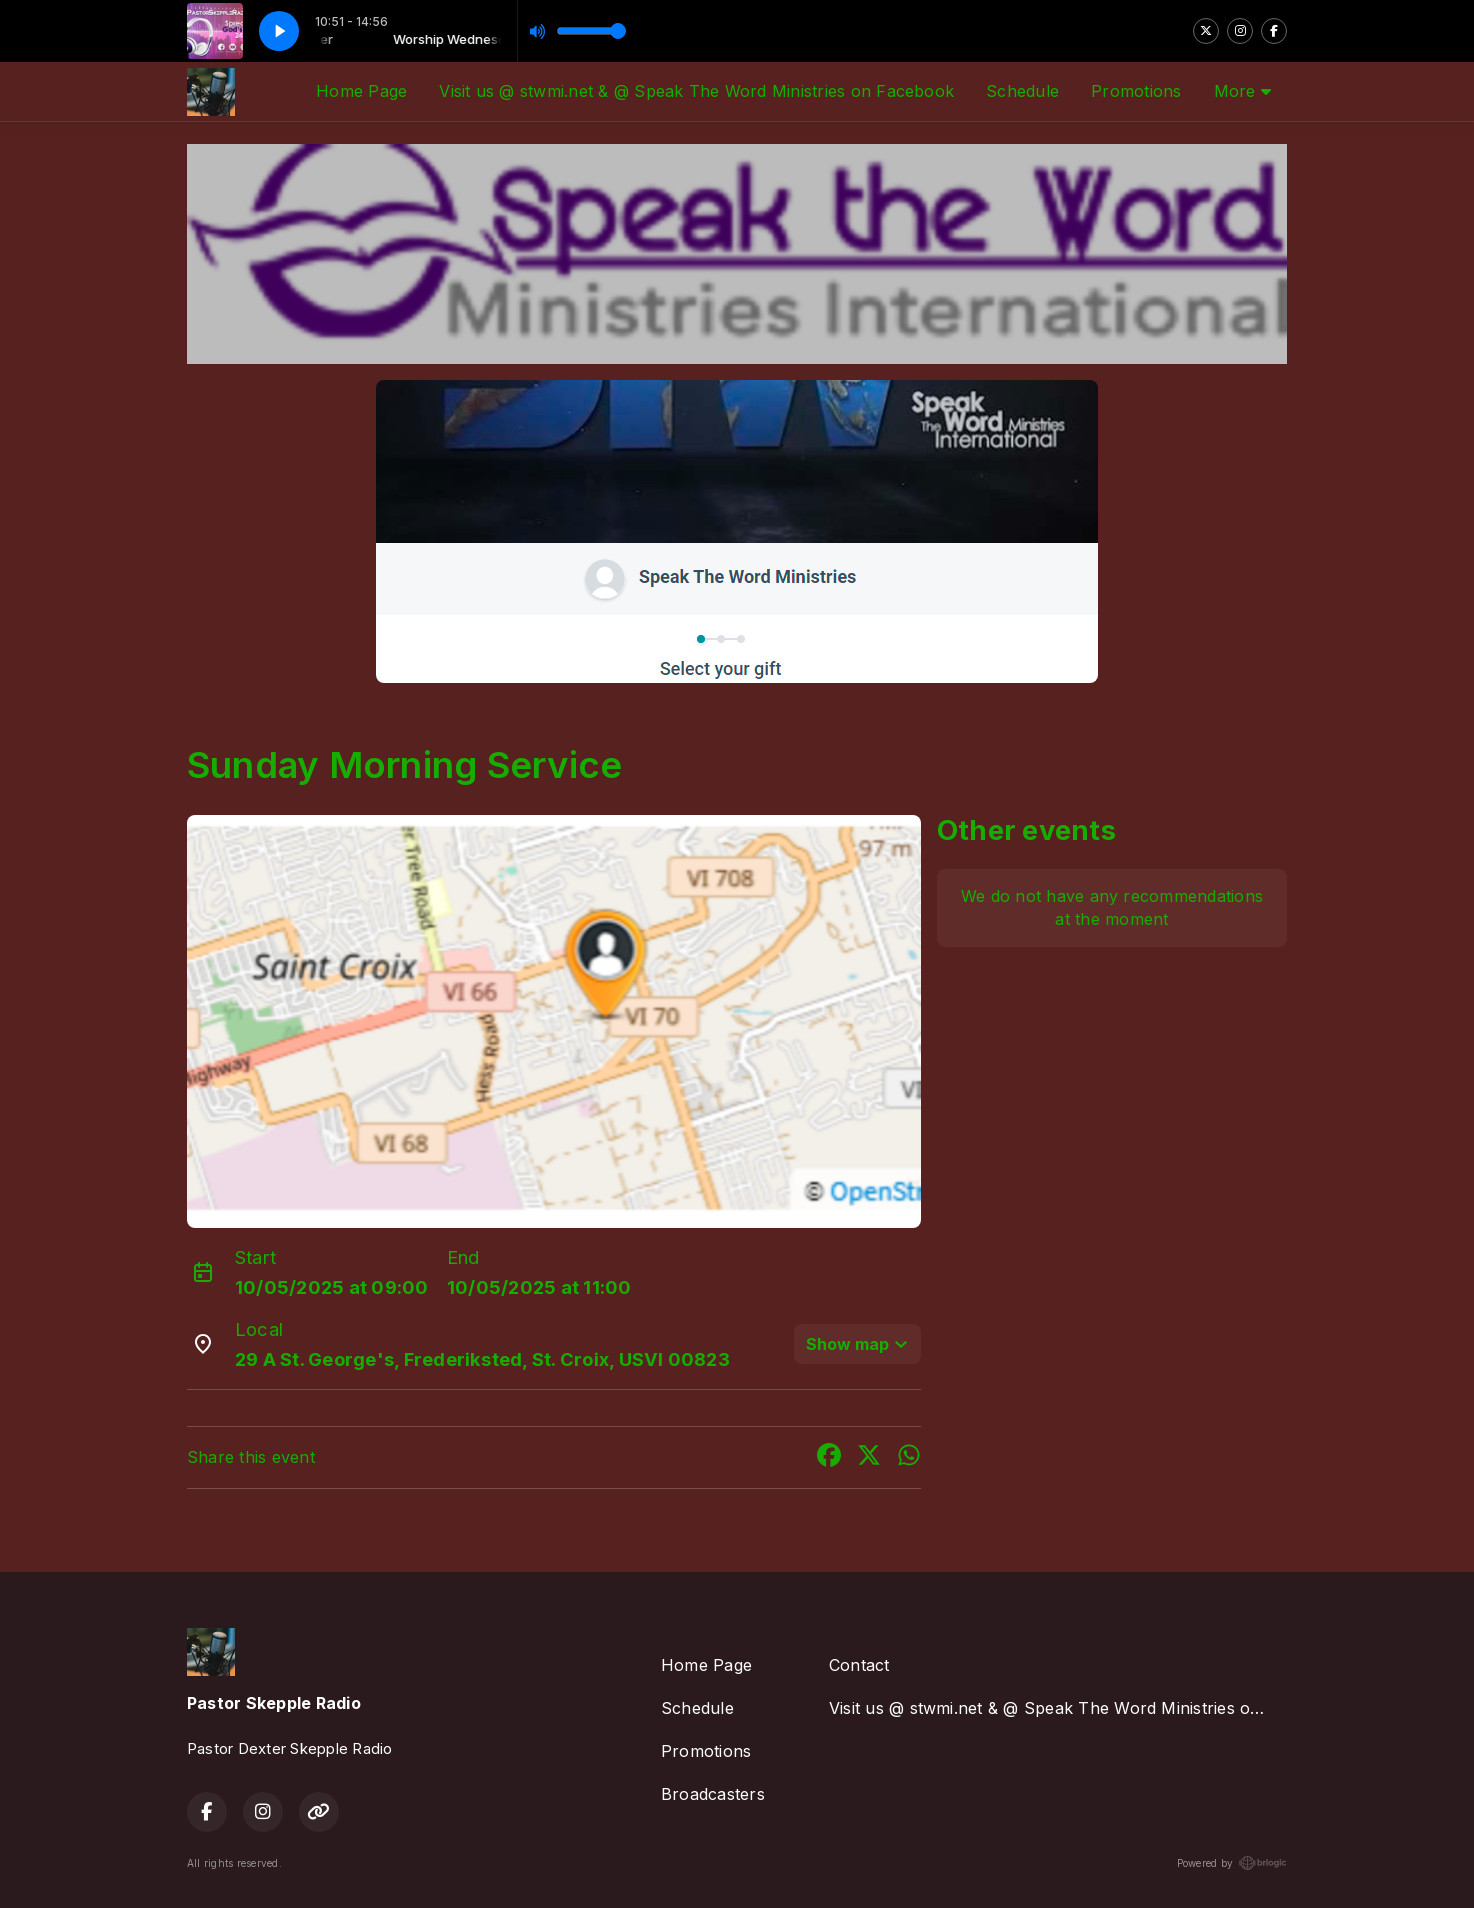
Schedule (1022, 91)
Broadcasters (713, 1794)
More (1242, 91)
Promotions (1136, 91)
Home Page (361, 91)
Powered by (1232, 1863)
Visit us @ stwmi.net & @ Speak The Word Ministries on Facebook (696, 91)
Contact (859, 1665)
